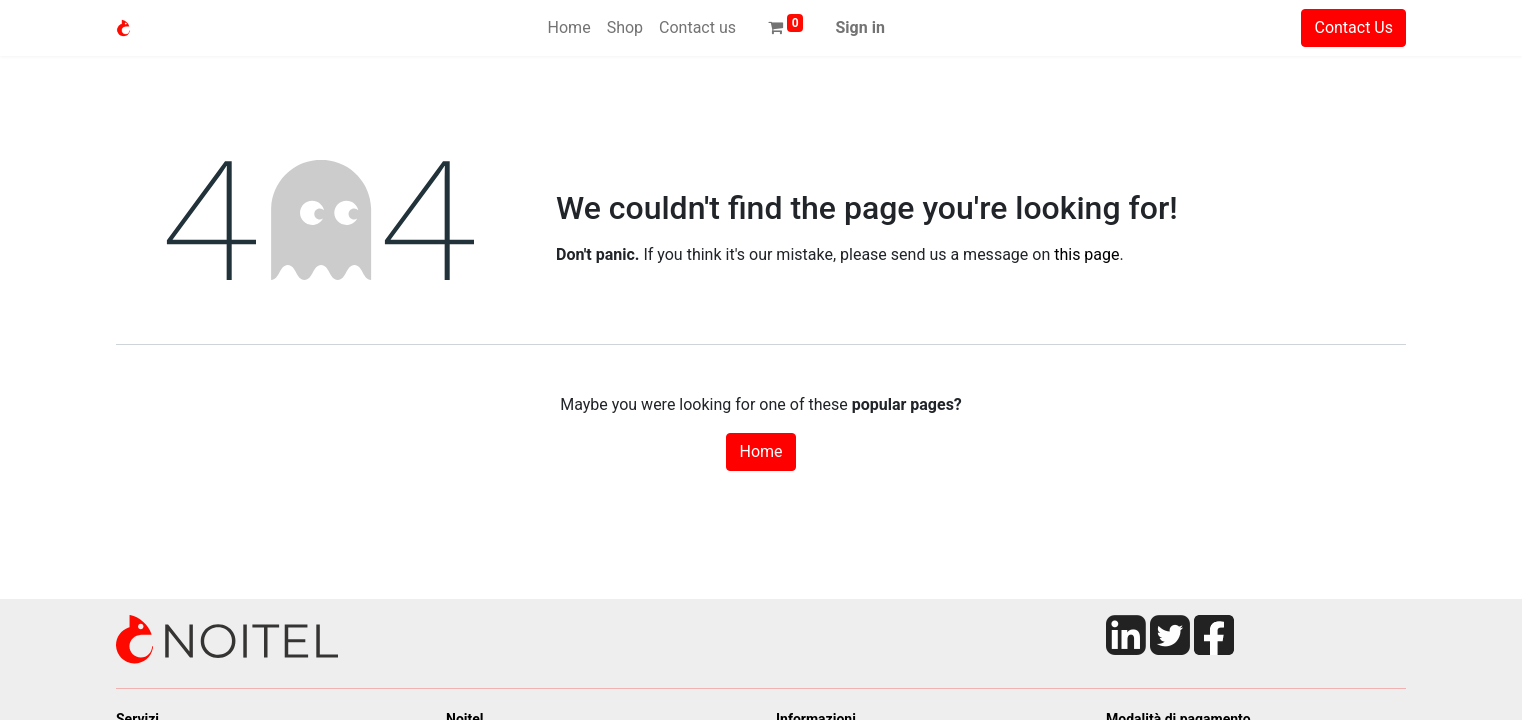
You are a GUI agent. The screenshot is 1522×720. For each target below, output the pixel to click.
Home (760, 451)
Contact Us (1353, 27)
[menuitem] (569, 28)
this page (1086, 254)
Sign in (859, 27)
